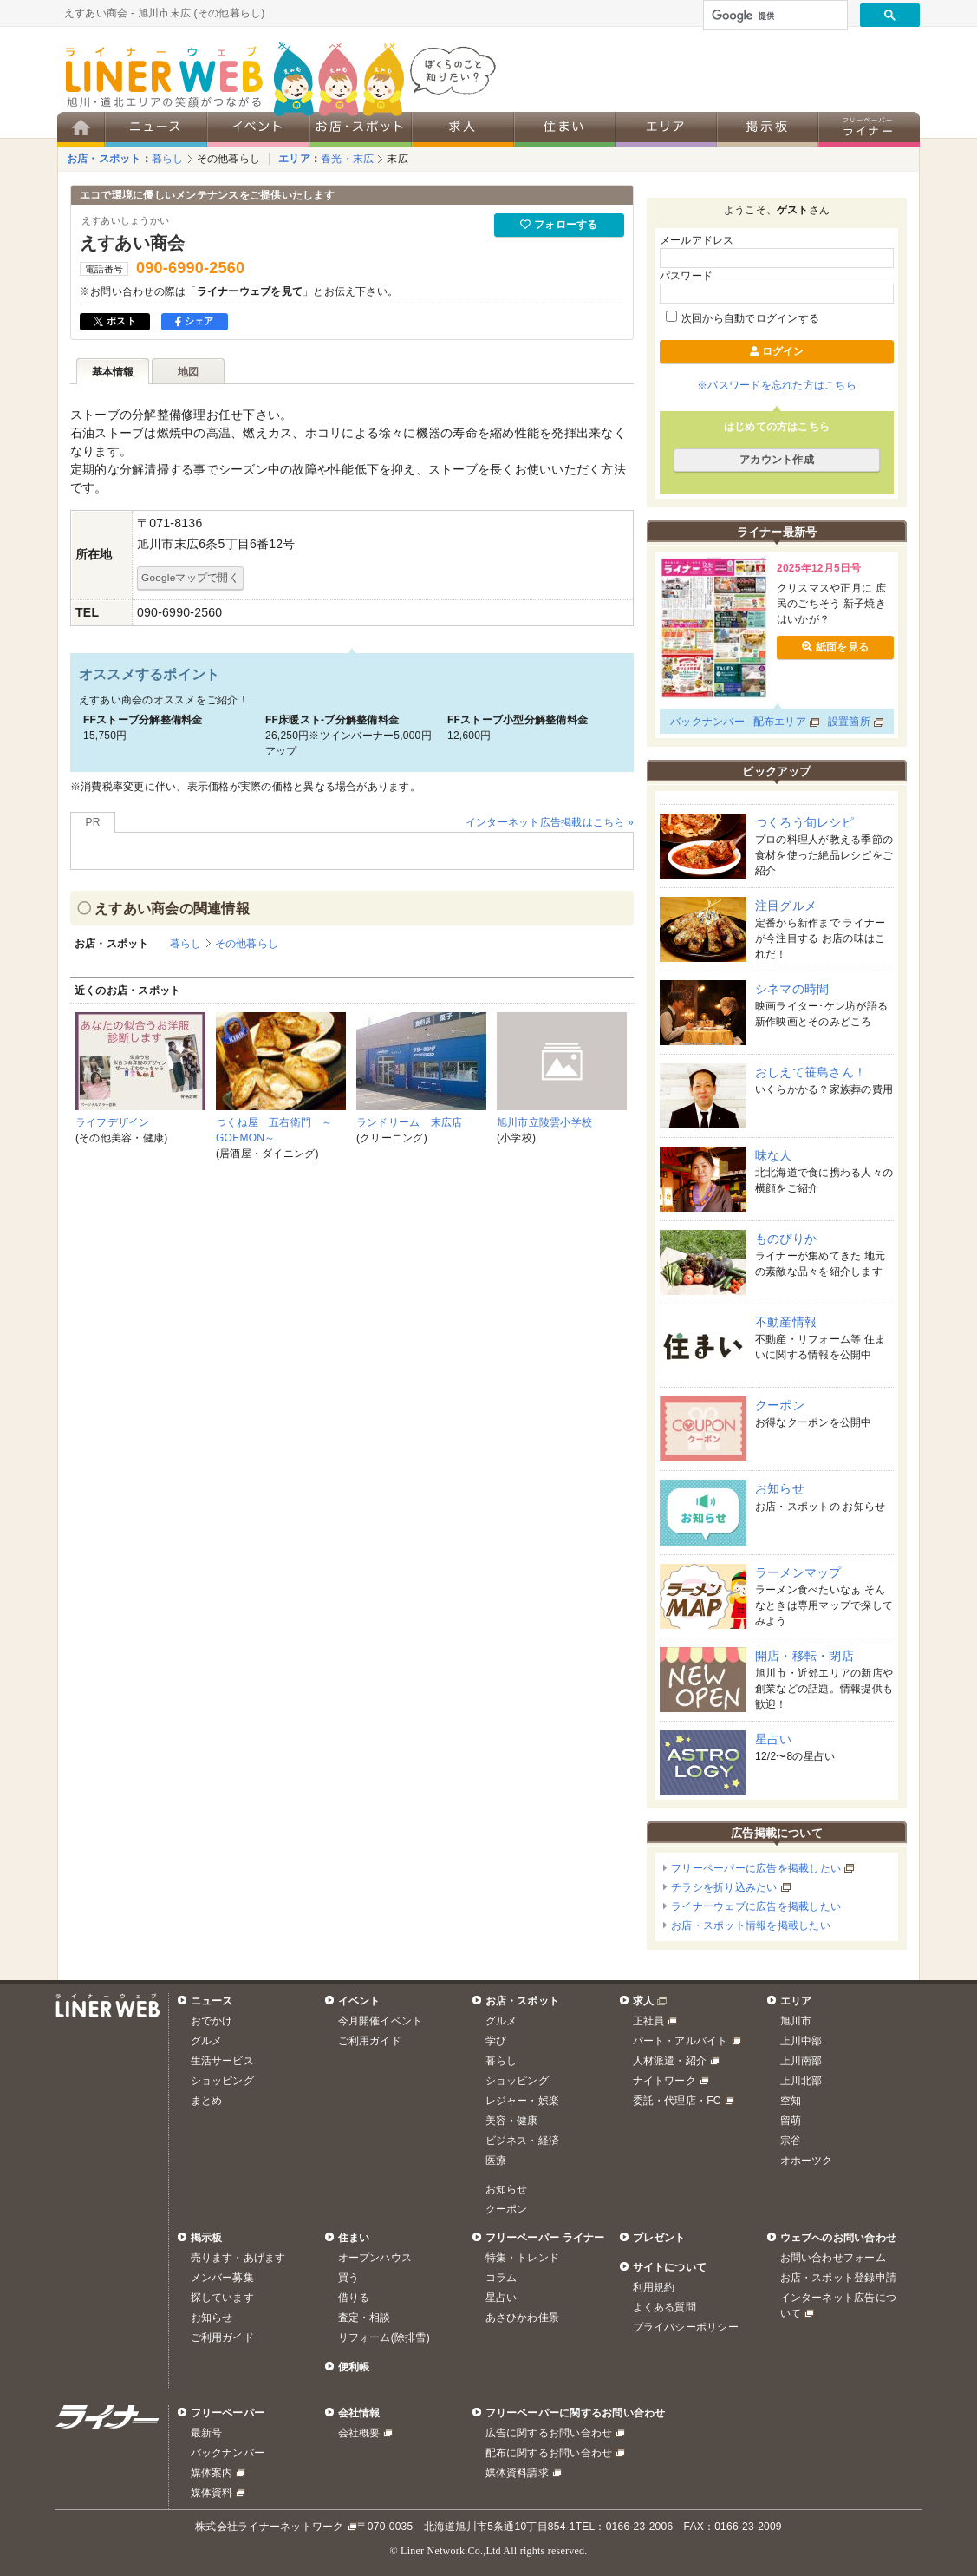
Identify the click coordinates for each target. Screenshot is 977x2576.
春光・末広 (347, 159)
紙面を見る (835, 647)
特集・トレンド (522, 2258)
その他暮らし (228, 159)
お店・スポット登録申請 (838, 2278)
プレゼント (659, 2238)
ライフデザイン (112, 1122)
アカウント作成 (776, 460)
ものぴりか (786, 1239)
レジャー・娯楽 (522, 2101)
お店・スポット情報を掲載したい (750, 1925)
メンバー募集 (222, 2278)
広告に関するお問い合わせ (549, 2433)
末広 (397, 159)
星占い (773, 1739)
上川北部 (801, 2081)
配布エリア (779, 722)
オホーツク (806, 2160)
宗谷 (790, 2141)
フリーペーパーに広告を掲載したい (756, 1868)
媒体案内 (212, 2473)
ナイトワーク (664, 2081)
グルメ (207, 2041)
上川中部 (801, 2041)
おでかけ (212, 2021)
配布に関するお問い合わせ (549, 2453)
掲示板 (207, 2238)
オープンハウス (375, 2258)
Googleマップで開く (190, 577)
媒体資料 (212, 2493)
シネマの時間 (792, 989)
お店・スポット (104, 159)
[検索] (774, 15)
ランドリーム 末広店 (409, 1122)
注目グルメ (786, 905)
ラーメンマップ (798, 1572)
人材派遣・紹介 (670, 2061)
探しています (222, 2298)
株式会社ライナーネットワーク (269, 2526)
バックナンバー (707, 722)
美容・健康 (511, 2121)
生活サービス (222, 2061)
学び (495, 2041)
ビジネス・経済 (522, 2141)
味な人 (773, 1155)
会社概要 (359, 2433)
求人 (643, 2001)
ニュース (212, 2001)
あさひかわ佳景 (522, 2317)
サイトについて (670, 2267)
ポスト (115, 321)
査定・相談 (364, 2317)
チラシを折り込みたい (724, 1887)
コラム (501, 2278)
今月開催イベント (380, 2021)
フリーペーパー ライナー (545, 2238)
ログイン (777, 351)
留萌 (790, 2121)
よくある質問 (664, 2307)
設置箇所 (849, 722)
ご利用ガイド (369, 2041)
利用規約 (654, 2287)
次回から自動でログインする (742, 318)
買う (348, 2278)
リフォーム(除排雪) (384, 2337)
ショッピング (222, 2081)
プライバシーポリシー (686, 2327)
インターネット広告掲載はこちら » (550, 822)
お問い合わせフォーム (833, 2258)
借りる (354, 2298)
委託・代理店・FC (677, 2101)
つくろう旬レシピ (804, 822)
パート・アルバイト (680, 2041)
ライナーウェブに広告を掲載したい (756, 1906)
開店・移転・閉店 (804, 1656)
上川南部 (801, 2061)
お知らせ (779, 1488)
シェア (194, 321)
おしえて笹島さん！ (810, 1072)
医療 (495, 2160)
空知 (790, 2101)
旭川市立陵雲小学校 (544, 1122)
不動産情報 (786, 1322)
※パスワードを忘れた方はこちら (777, 385)
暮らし (168, 159)
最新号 (207, 2433)
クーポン (779, 1405)
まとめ (207, 2101)
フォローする (558, 225)
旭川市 (796, 2021)
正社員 (649, 2021)
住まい (354, 2238)
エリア (294, 159)
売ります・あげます (238, 2258)
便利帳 (354, 2367)
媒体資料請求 (517, 2473)
